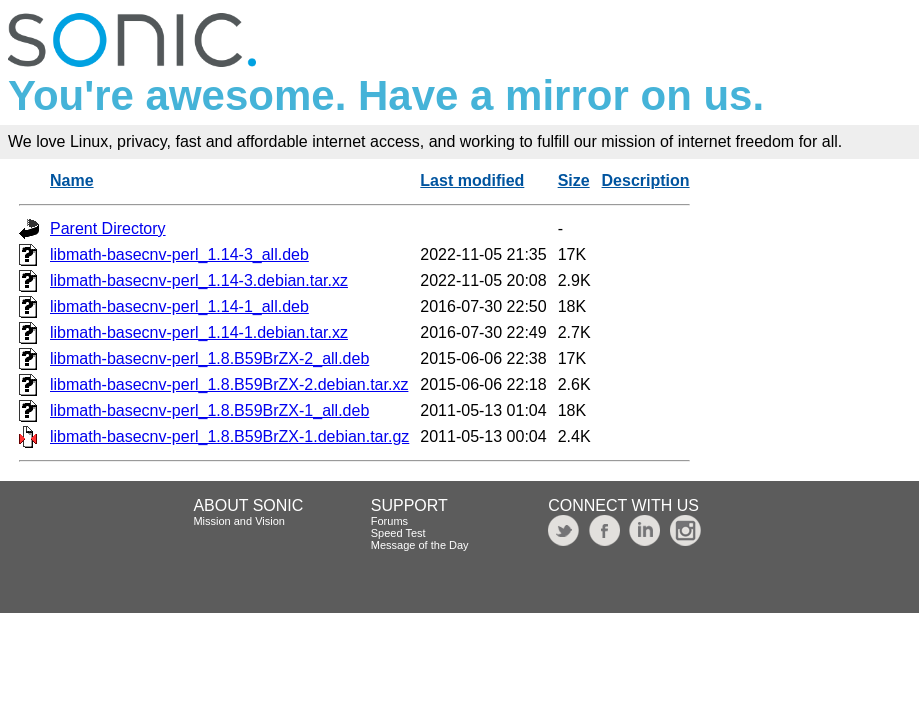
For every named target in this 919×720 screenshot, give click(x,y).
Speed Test (398, 533)
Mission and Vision (239, 521)
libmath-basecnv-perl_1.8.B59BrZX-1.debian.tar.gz (229, 436)
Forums (389, 521)
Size (574, 180)
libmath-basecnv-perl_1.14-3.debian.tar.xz (199, 280)
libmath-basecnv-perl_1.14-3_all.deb (179, 254)
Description (646, 180)
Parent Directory (108, 228)
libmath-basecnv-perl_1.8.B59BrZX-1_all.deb (209, 410)
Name (72, 180)
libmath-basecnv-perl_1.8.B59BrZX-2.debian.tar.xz (229, 384)
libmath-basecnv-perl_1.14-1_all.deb (179, 306)
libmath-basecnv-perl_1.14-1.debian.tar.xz (199, 332)
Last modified (472, 180)
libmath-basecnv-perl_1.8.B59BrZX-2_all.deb (209, 358)
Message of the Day (420, 545)
